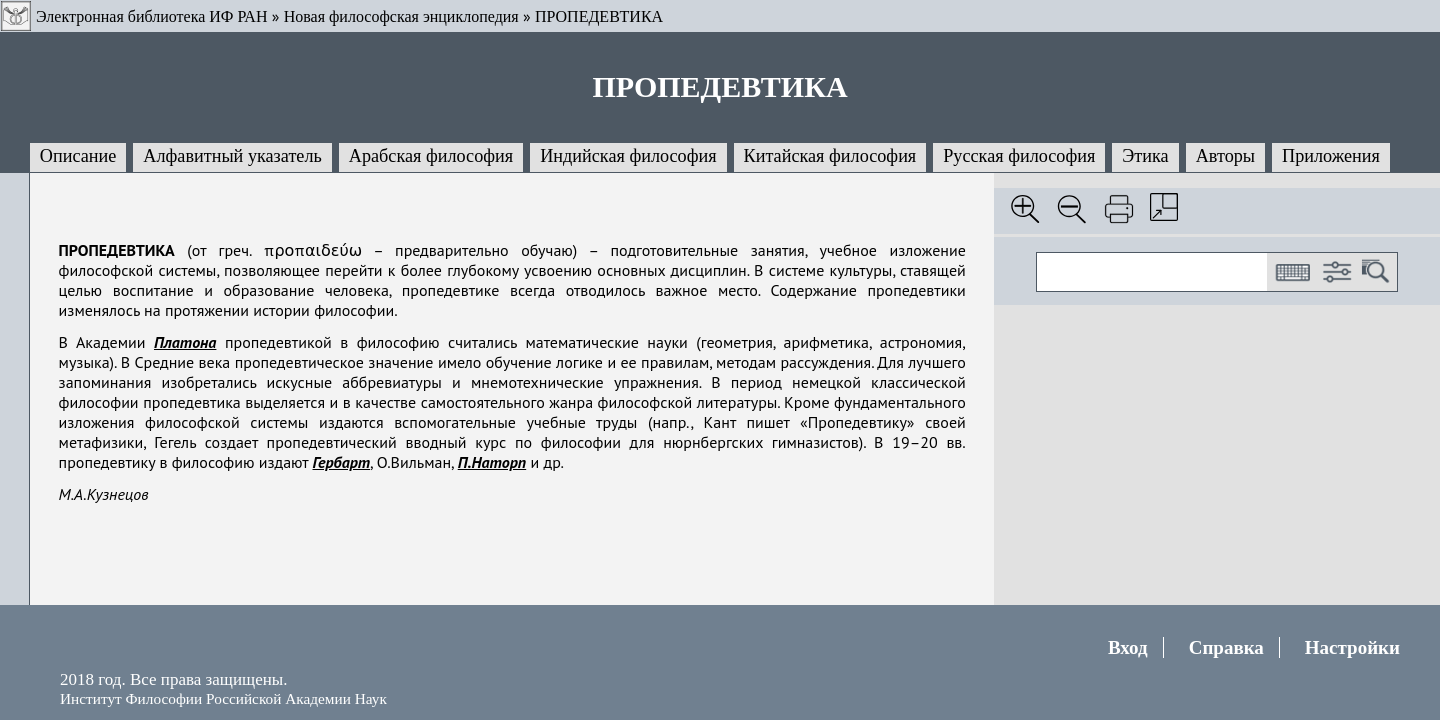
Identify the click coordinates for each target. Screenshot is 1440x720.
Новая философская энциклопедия (401, 16)
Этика (1145, 156)
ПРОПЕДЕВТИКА (599, 16)
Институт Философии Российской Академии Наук (223, 698)
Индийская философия (628, 156)
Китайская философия (830, 156)
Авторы (1225, 156)
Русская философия (1019, 156)
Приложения (1331, 156)
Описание (78, 156)
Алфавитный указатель (232, 156)
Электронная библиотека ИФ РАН (151, 16)
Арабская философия (431, 156)
